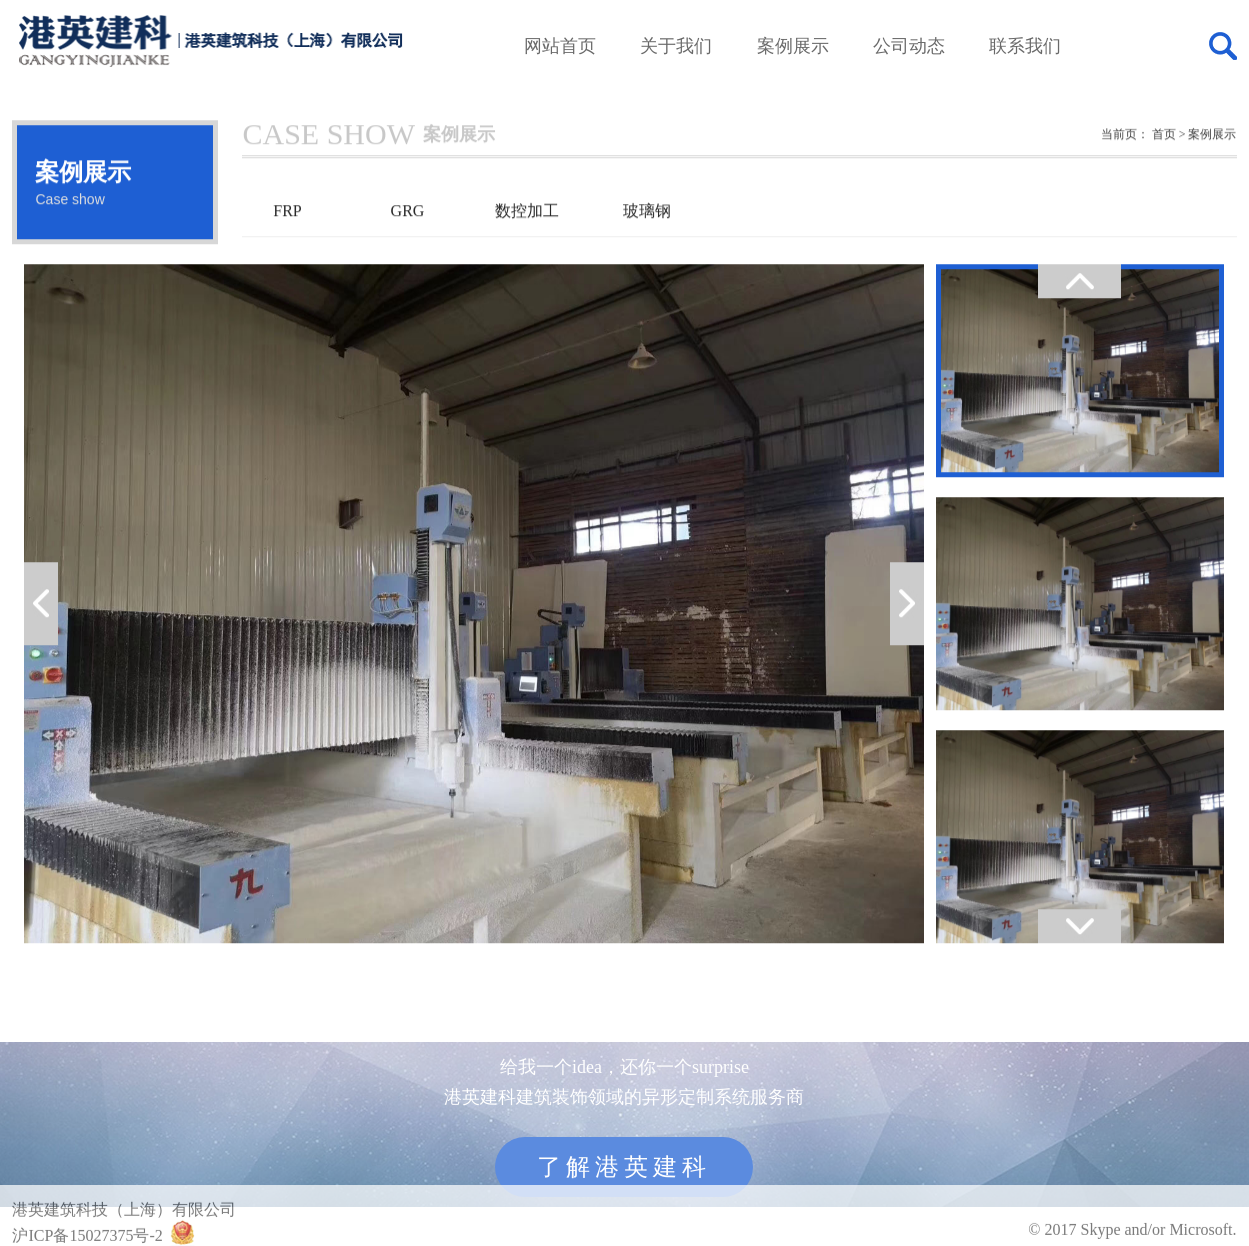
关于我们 (676, 46)
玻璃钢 (647, 235)
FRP (287, 235)
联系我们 (1025, 46)
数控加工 (527, 235)
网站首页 (560, 46)
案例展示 (793, 46)
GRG (408, 235)
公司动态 (909, 46)
